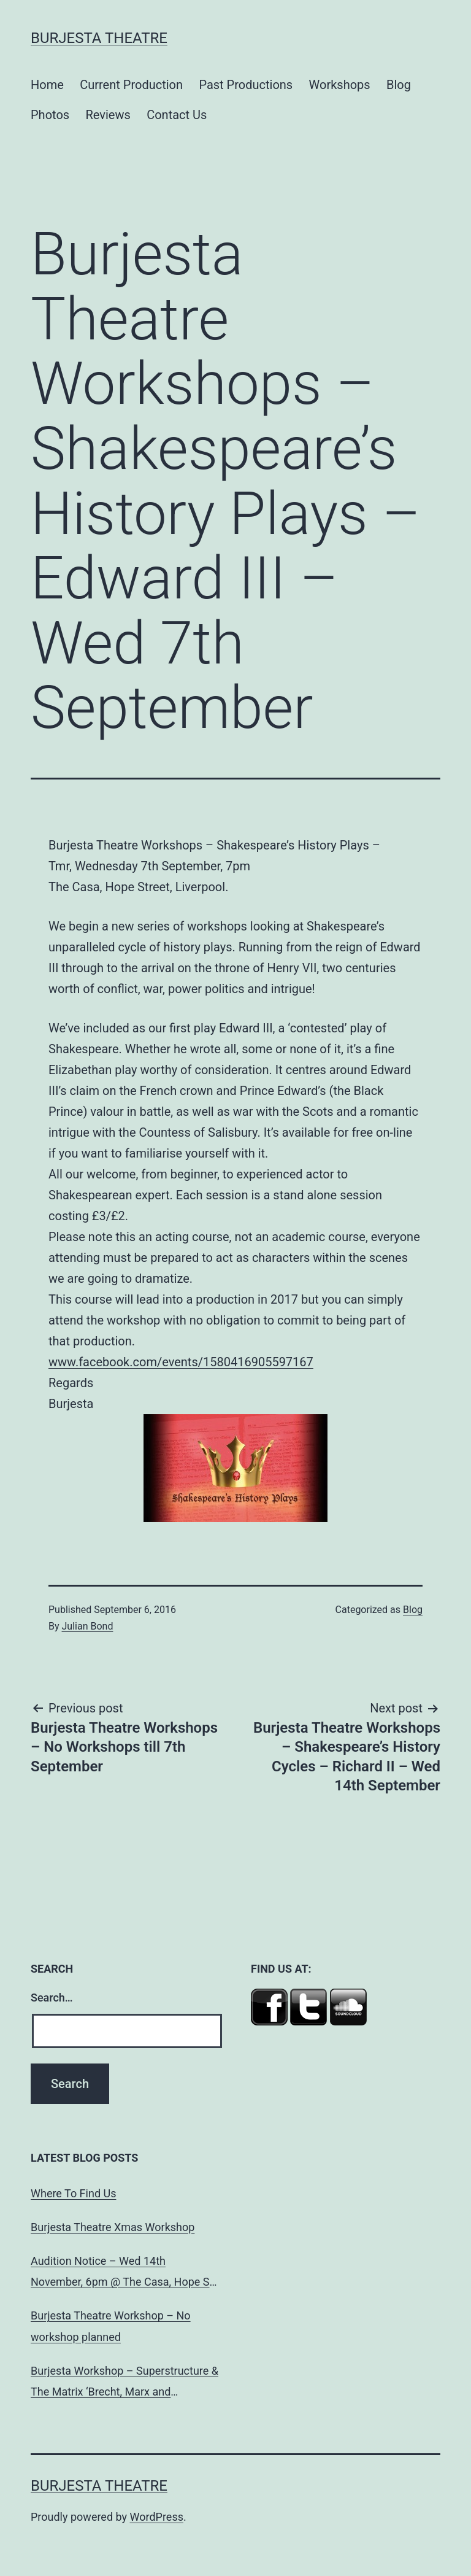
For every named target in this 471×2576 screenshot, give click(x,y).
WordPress (156, 2516)
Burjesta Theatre (99, 38)
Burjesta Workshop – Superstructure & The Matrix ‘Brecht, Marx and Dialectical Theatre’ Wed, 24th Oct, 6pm (124, 2383)
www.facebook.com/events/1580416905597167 (180, 1362)
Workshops (339, 84)
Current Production (131, 84)
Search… (52, 1997)
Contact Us (177, 114)
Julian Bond (87, 1626)
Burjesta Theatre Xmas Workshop (112, 2227)
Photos (50, 114)
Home (47, 84)
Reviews (108, 114)
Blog (398, 84)
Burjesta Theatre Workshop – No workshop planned (111, 2326)
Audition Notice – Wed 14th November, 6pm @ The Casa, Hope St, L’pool (123, 2273)
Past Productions (246, 84)
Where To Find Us (73, 2193)
